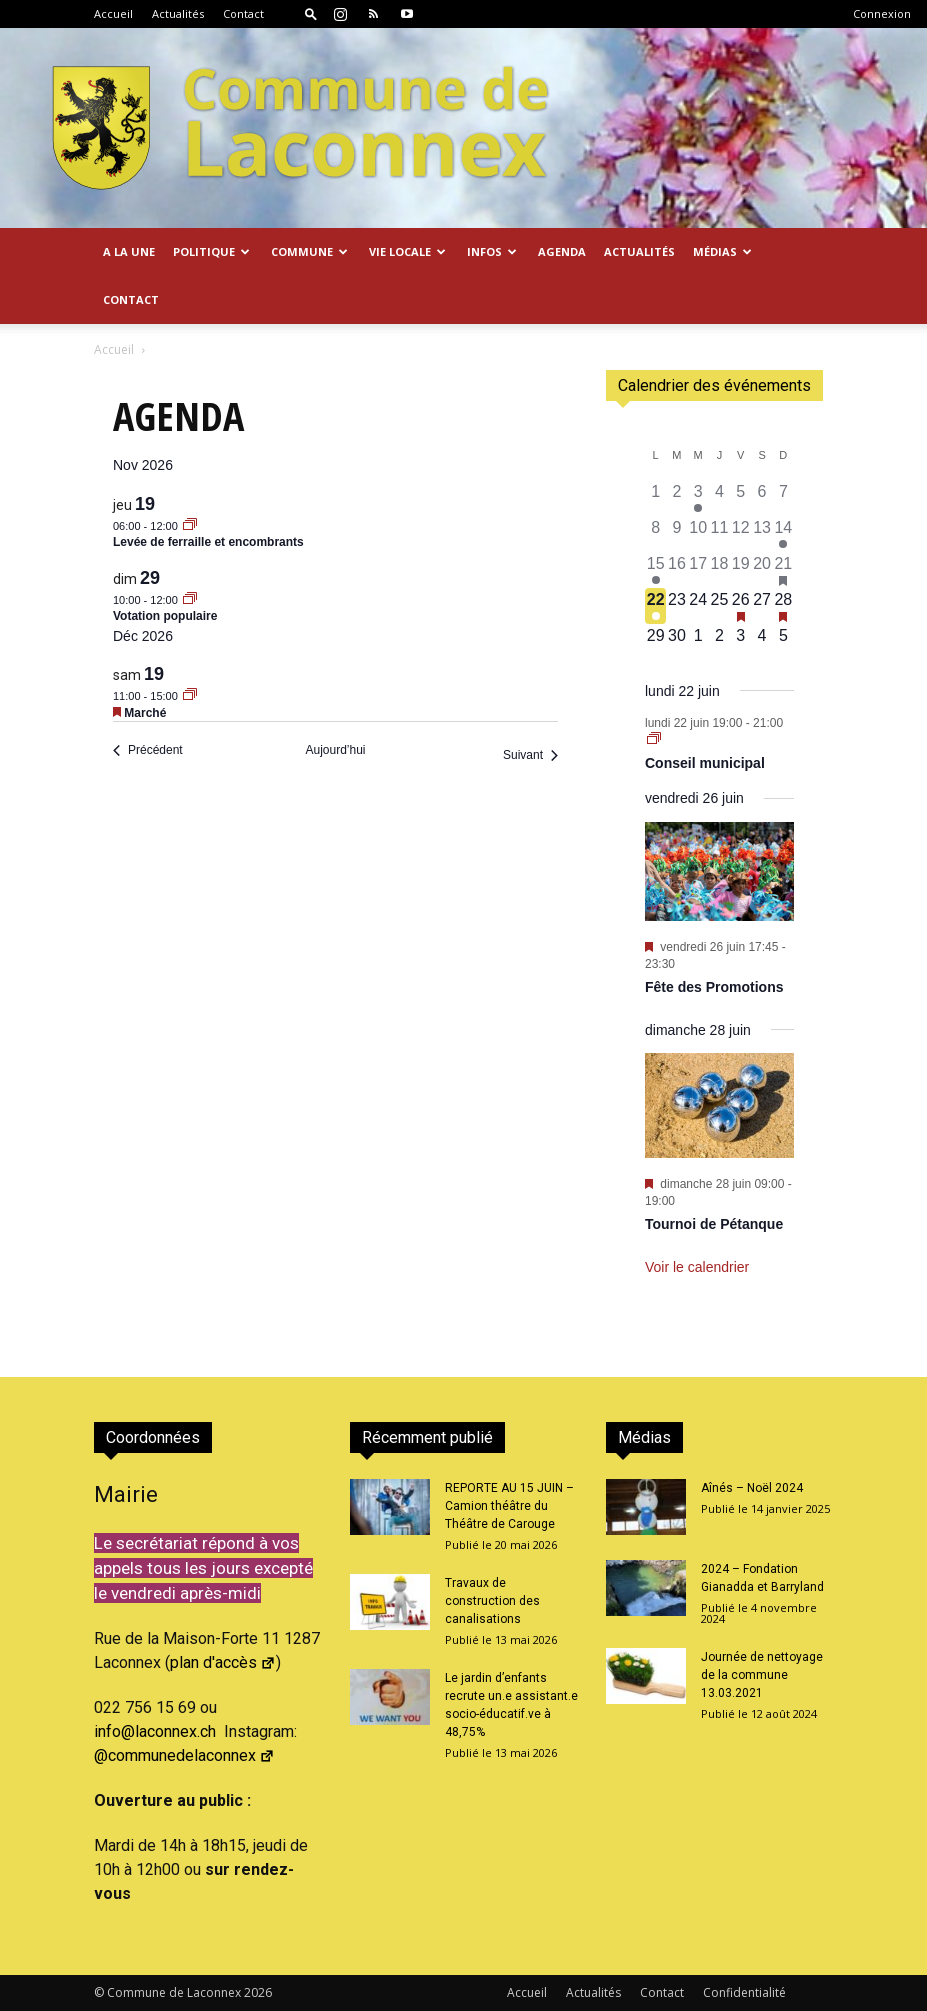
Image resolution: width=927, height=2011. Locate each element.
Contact (243, 13)
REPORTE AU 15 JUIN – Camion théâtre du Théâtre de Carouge (509, 1506)
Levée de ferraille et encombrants (208, 542)
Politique (211, 251)
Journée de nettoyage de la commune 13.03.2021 (762, 1675)
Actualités (178, 13)
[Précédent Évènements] (148, 750)
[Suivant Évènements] (530, 755)
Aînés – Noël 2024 (752, 1488)
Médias (722, 251)
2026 (258, 1992)
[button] (311, 13)
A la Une (129, 251)
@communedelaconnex (184, 1755)
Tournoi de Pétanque (714, 1224)
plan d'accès (223, 1662)
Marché (145, 713)
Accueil (113, 13)
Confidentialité (744, 1992)
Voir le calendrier (697, 1267)
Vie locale (407, 251)
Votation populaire (165, 616)
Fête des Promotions (714, 987)
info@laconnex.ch (155, 1731)
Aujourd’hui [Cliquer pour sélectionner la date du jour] (335, 750)
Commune (309, 251)
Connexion (882, 13)
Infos (492, 251)
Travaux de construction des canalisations (492, 1601)
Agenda (562, 251)
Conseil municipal (705, 763)
